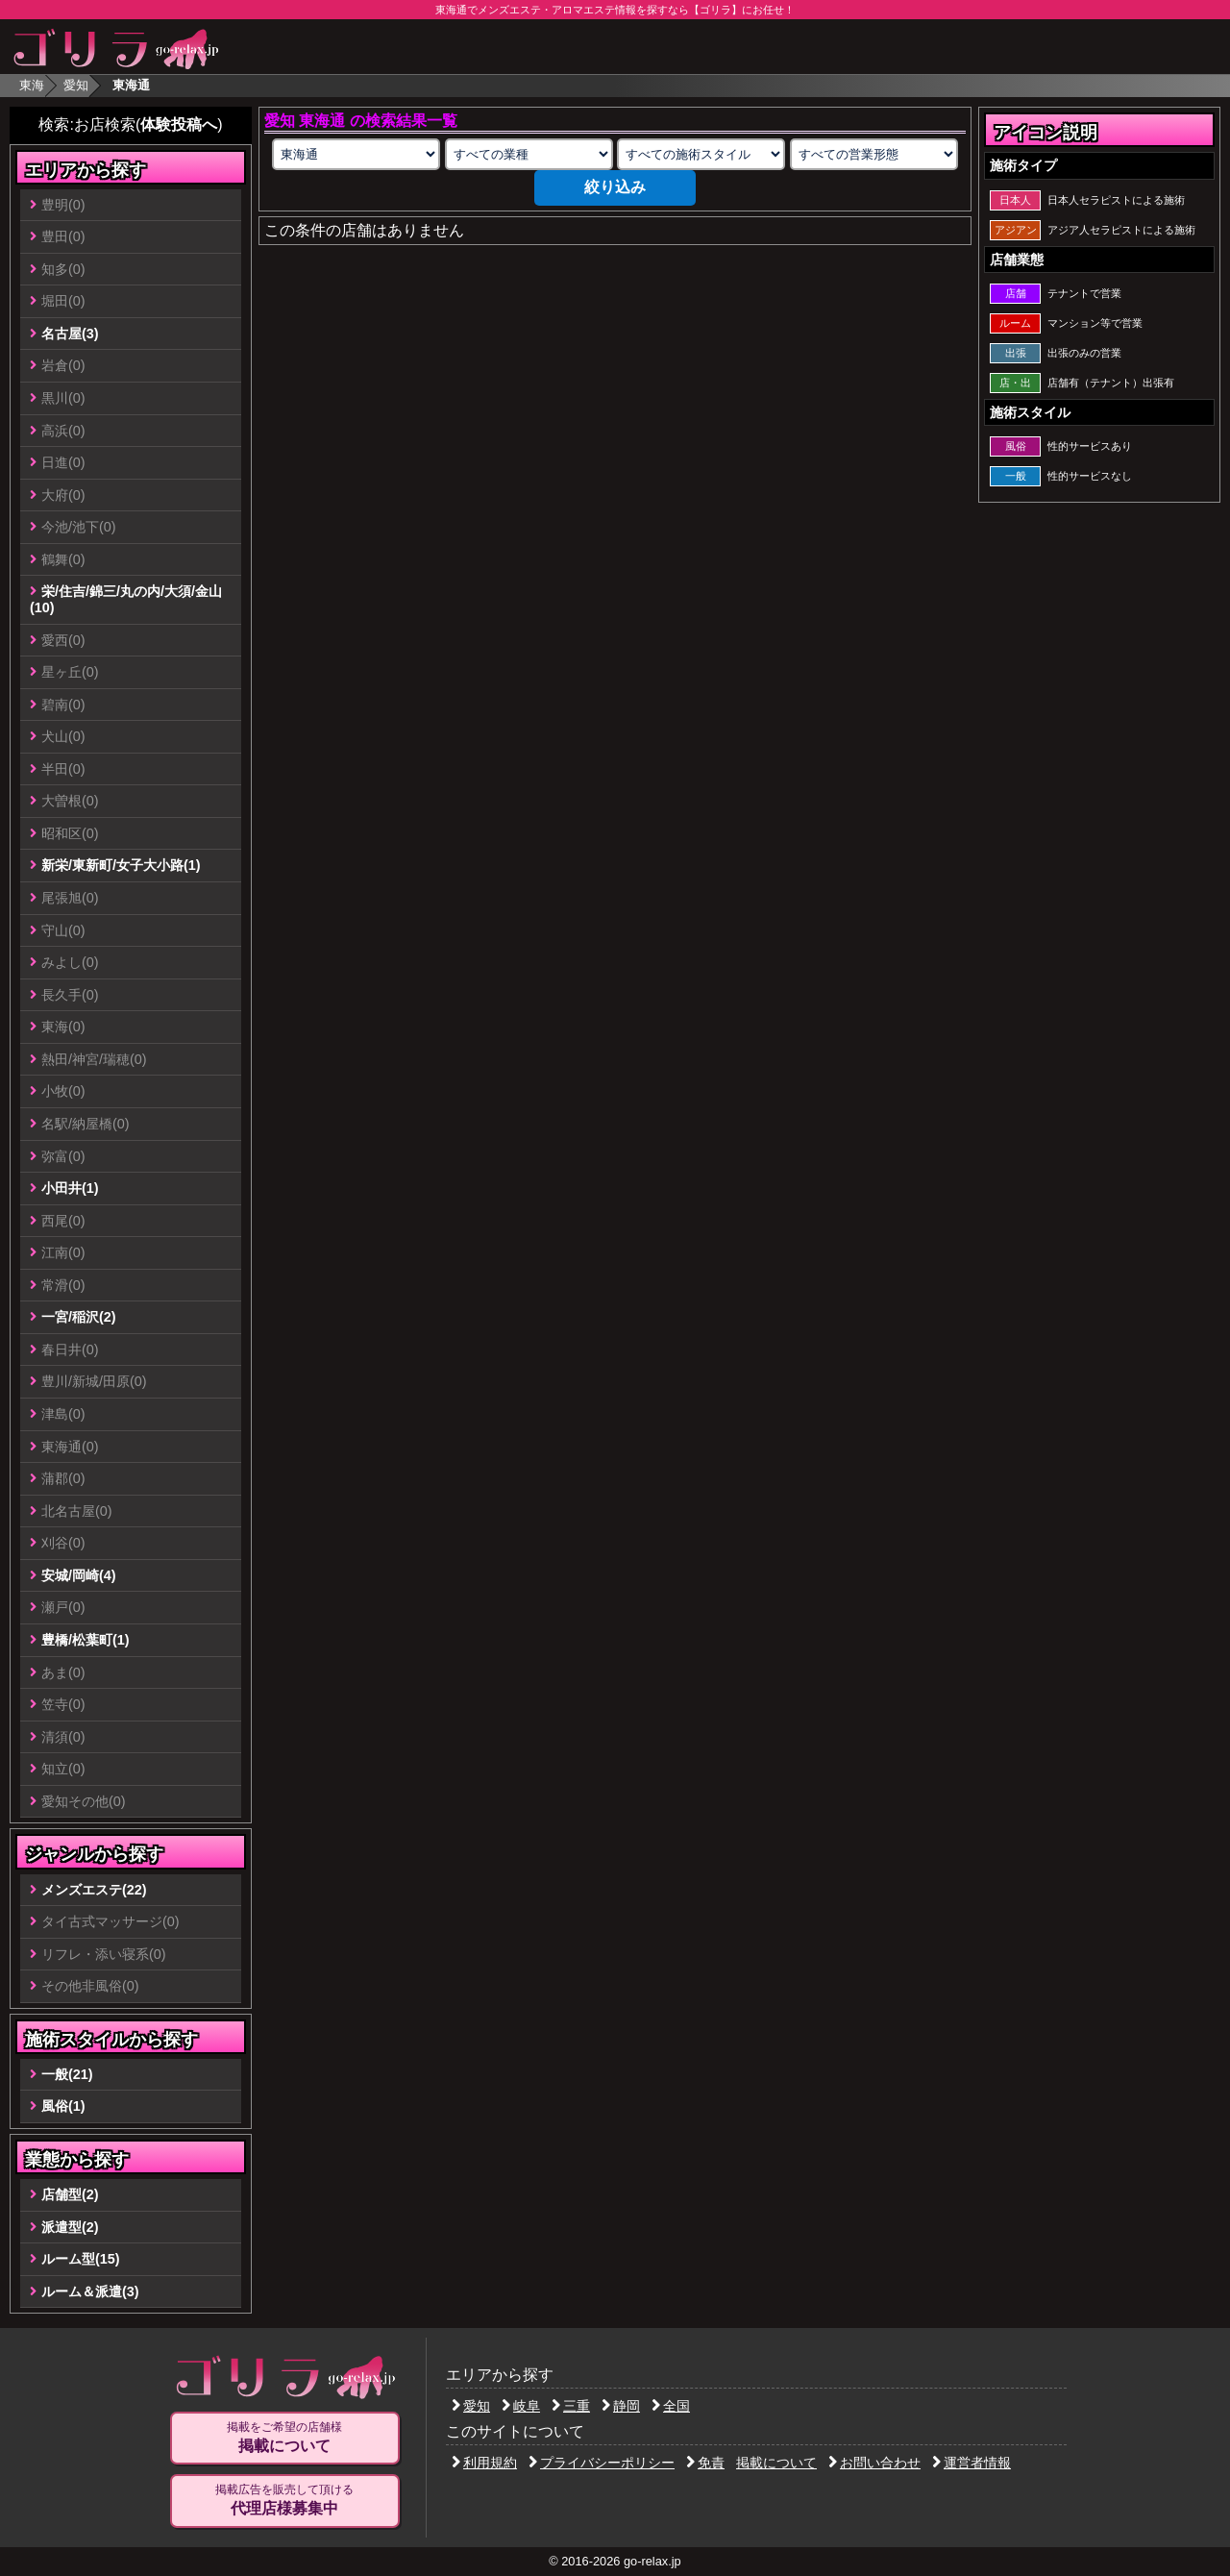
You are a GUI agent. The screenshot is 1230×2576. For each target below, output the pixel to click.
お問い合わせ (874, 2462)
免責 (705, 2462)
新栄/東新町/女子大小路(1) (121, 865)
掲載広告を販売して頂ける (284, 2500)
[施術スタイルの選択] (701, 154)
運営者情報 (971, 2462)
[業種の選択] (529, 154)
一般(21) (67, 2074)
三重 (571, 2406)
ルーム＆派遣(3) (90, 2291)
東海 (31, 85)
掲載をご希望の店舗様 (284, 2437)
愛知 (75, 85)
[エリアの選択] (356, 154)
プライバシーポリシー (602, 2462)
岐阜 (521, 2406)
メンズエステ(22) (94, 1889)
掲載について (776, 2462)
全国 (671, 2406)
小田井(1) (70, 1188)
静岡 (621, 2406)
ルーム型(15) (80, 2258)
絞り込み (615, 187)
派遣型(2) (70, 2227)
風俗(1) (63, 2106)
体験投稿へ (178, 124)
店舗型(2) (70, 2194)
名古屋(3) (70, 333)
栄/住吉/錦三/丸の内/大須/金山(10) (126, 599)
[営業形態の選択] (874, 154)
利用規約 (484, 2462)
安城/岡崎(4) (78, 1575)
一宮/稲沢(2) (78, 1317)
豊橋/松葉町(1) (85, 1639)
